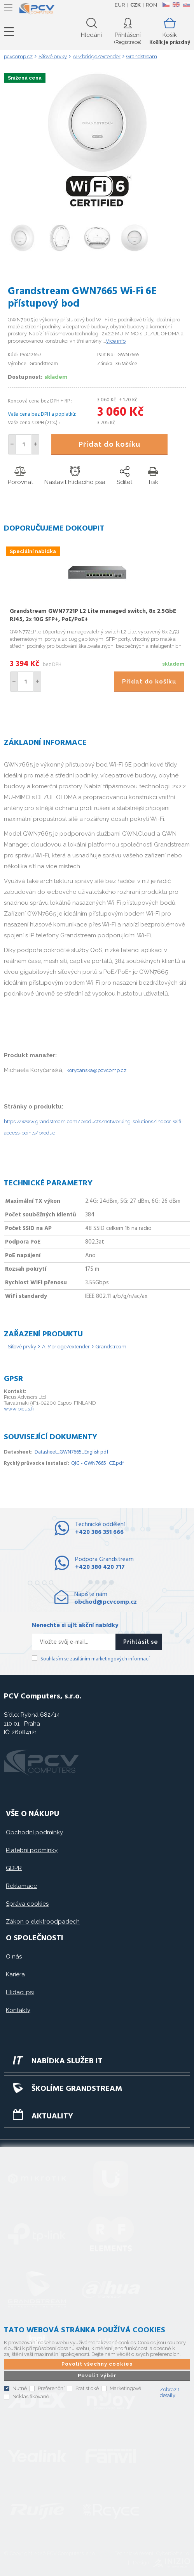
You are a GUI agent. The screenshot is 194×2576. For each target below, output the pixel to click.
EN (176, 4)
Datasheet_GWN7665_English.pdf (71, 1452)
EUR (120, 5)
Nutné (19, 2388)
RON (151, 5)
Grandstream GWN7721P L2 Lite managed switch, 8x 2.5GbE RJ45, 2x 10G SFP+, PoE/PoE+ (93, 615)
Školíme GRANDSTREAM (76, 2089)
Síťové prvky (22, 1347)
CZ (166, 4)
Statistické (87, 2388)
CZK (135, 5)
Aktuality (52, 2116)
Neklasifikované (30, 2396)
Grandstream (111, 1347)
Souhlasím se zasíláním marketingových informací (95, 1659)
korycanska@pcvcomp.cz (96, 1070)
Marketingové (125, 2388)
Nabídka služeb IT (67, 2061)
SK (186, 4)
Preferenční (51, 2388)
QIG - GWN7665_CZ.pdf (97, 1463)
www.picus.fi (19, 1409)
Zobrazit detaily (169, 2392)
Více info (116, 341)
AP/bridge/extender (66, 1347)
